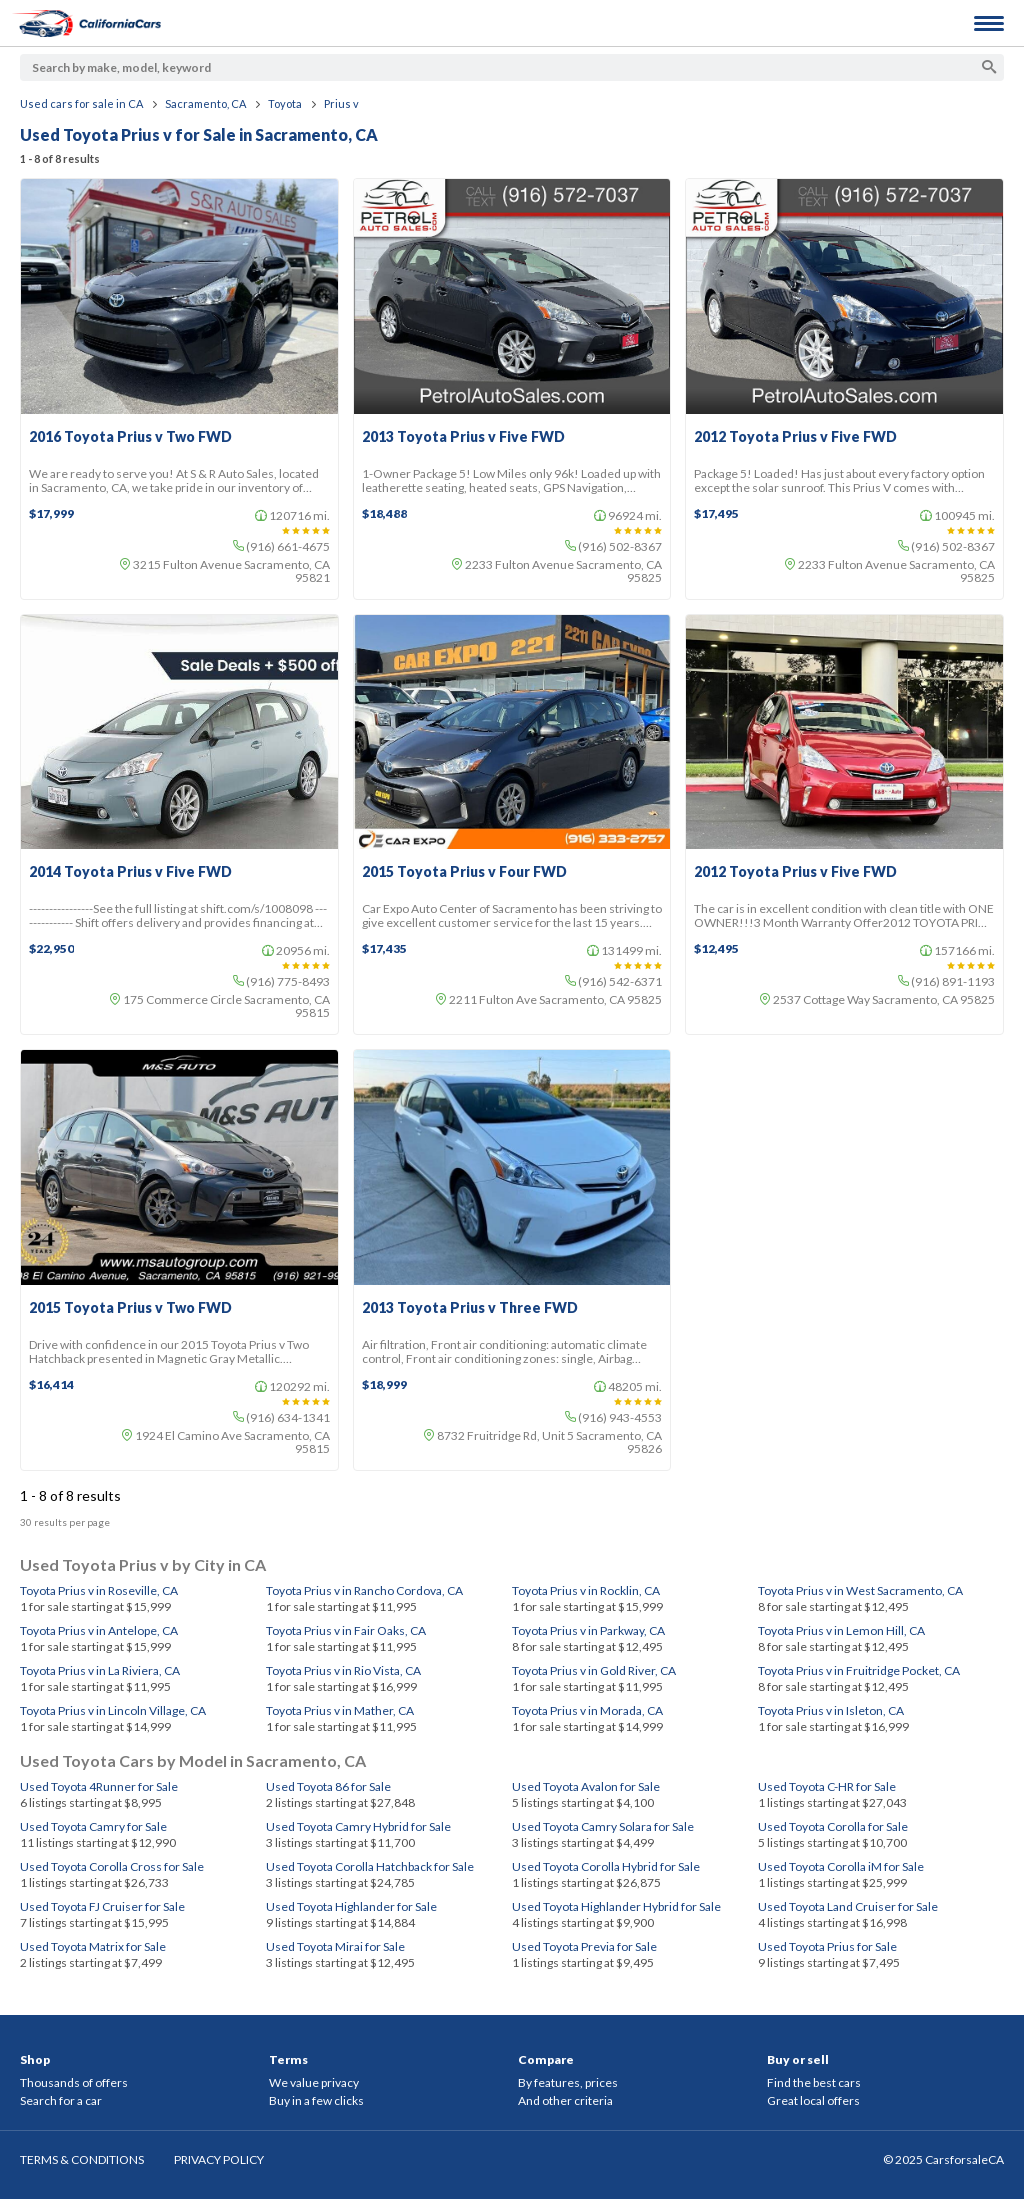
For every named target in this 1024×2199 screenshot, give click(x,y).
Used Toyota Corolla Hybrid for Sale (606, 1866)
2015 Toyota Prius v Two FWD (130, 1308)
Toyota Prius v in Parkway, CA (588, 1630)
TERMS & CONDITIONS (82, 2159)
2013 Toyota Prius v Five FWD (463, 437)
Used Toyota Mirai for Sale (335, 1946)
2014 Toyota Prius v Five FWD (130, 872)
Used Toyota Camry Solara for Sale (603, 1826)
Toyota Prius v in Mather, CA (340, 1710)
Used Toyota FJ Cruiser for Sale (102, 1906)
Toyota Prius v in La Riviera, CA (100, 1670)
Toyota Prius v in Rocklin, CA (586, 1590)
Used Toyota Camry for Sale (93, 1826)
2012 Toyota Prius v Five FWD (795, 437)
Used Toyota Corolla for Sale (833, 1826)
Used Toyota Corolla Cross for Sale (112, 1866)
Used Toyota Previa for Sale (584, 1946)
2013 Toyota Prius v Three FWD (470, 1308)
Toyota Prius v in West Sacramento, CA (860, 1590)
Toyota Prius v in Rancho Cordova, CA (364, 1590)
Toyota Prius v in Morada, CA (587, 1710)
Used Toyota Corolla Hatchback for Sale (370, 1866)
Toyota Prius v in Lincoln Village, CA (113, 1710)
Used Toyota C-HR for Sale (827, 1786)
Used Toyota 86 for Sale (328, 1786)
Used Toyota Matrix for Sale (93, 1946)
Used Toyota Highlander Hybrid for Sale (616, 1906)
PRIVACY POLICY (219, 2159)
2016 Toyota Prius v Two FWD (130, 437)
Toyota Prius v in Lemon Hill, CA (841, 1630)
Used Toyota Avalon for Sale (586, 1786)
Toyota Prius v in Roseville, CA (99, 1590)
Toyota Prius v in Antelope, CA (99, 1630)
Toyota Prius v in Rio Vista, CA (343, 1670)
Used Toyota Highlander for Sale (351, 1906)
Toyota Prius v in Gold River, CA (594, 1670)
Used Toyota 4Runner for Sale (99, 1786)
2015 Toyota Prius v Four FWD (464, 872)
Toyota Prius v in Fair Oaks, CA (346, 1630)
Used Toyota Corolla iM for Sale (841, 1866)
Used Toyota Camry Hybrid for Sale (358, 1826)
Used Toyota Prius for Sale (827, 1946)
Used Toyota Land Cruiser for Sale (848, 1906)
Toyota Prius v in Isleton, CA (831, 1710)
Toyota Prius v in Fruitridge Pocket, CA (859, 1670)
